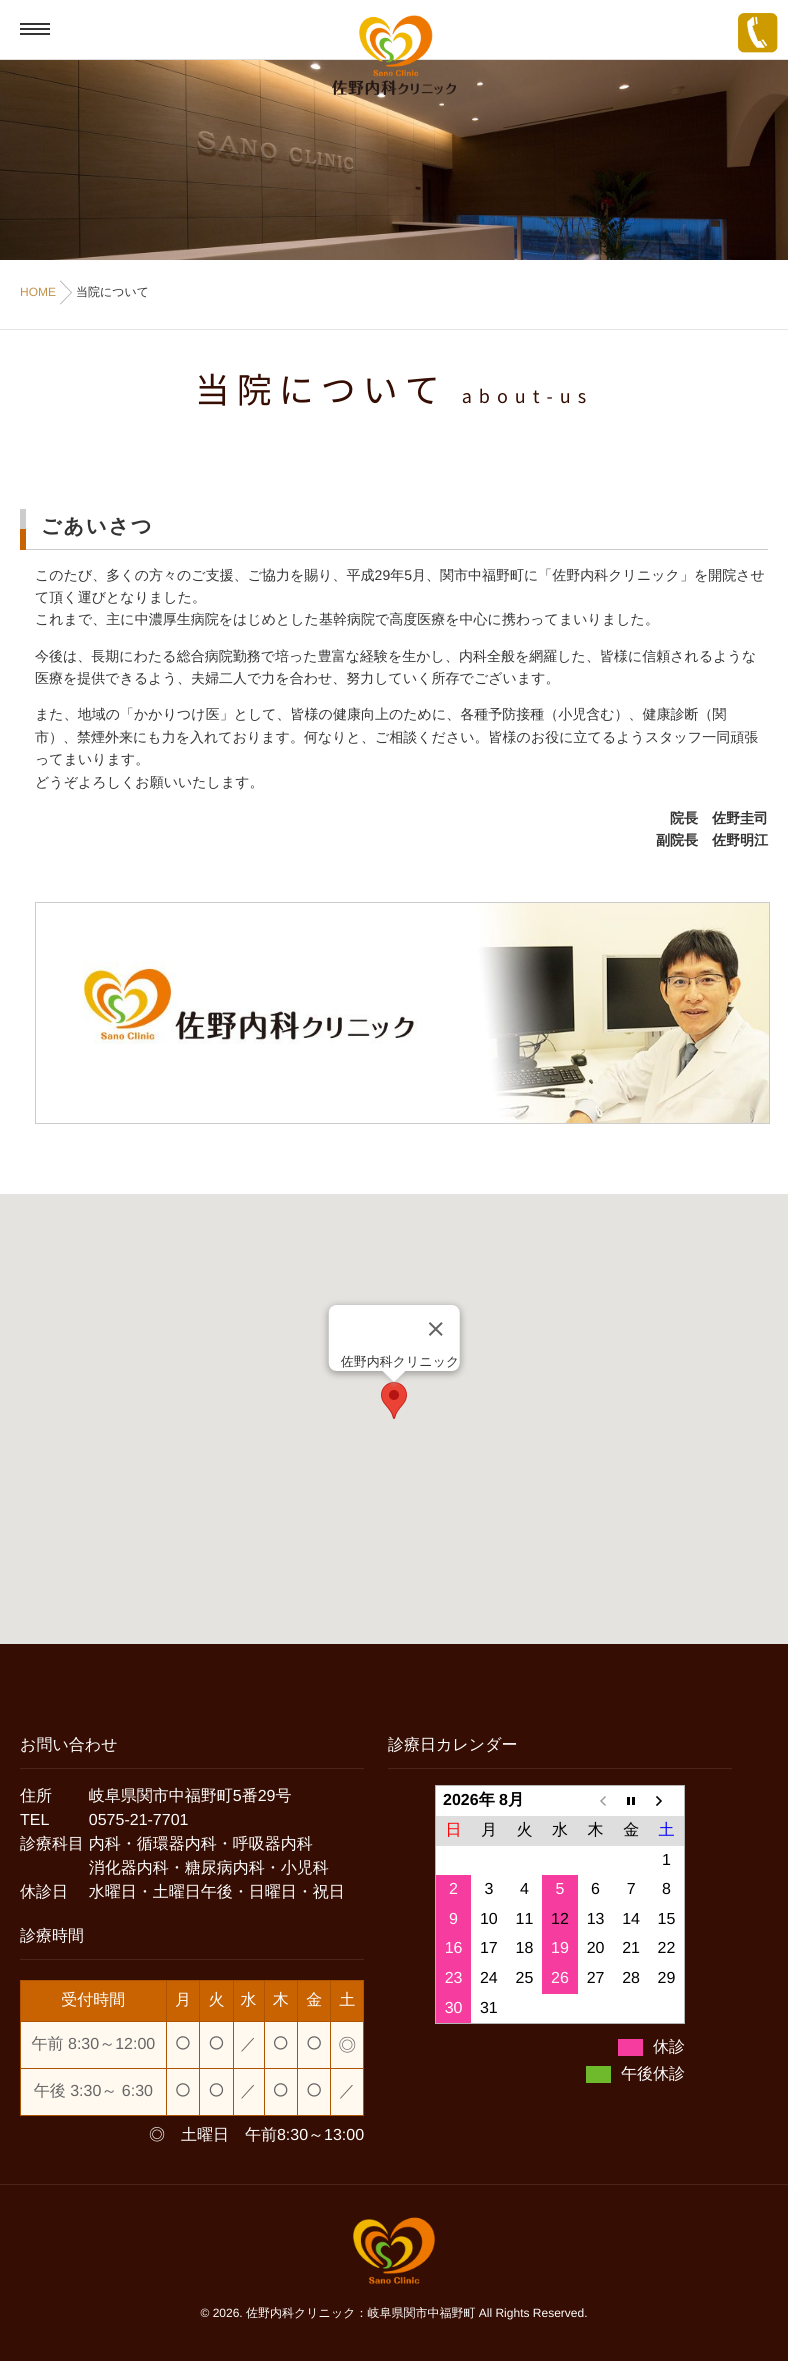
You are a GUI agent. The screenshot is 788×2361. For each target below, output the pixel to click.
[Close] (435, 1329)
